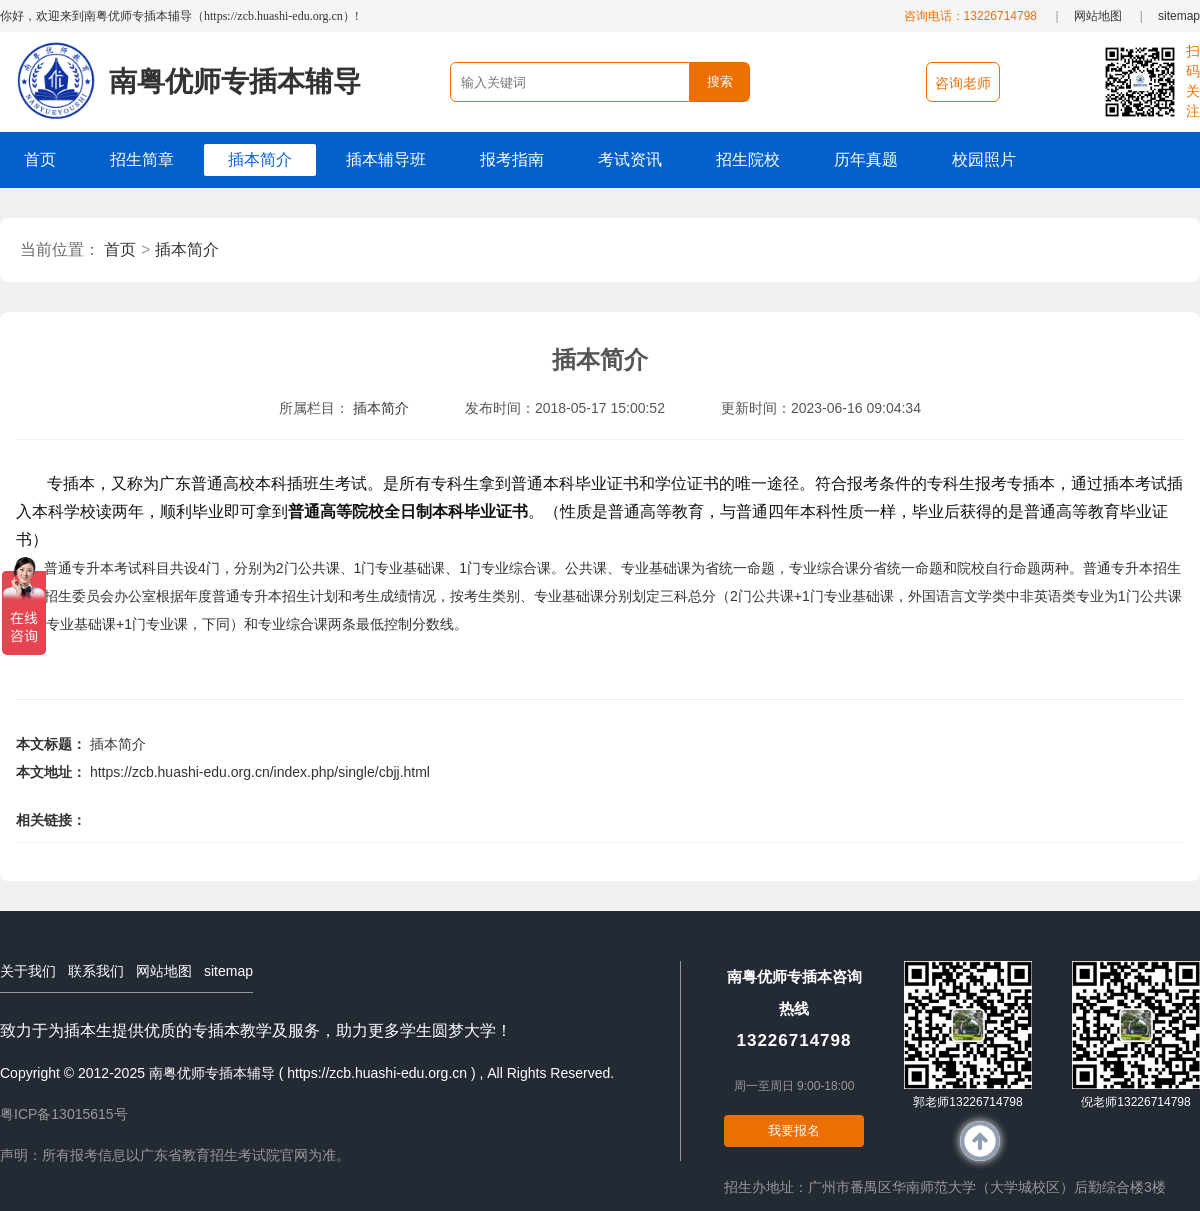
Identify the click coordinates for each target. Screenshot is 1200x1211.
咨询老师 (963, 83)
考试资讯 (630, 159)
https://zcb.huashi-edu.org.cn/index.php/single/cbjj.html (260, 772)
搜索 (720, 81)
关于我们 (28, 971)
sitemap (1179, 16)
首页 (40, 159)
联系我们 (96, 971)
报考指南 (512, 159)
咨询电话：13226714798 (970, 16)
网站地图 (1098, 16)
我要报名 (794, 1130)
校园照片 (984, 159)
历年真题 (866, 159)
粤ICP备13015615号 (64, 1114)
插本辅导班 (386, 159)
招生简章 (142, 159)
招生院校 (748, 159)
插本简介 (260, 159)
